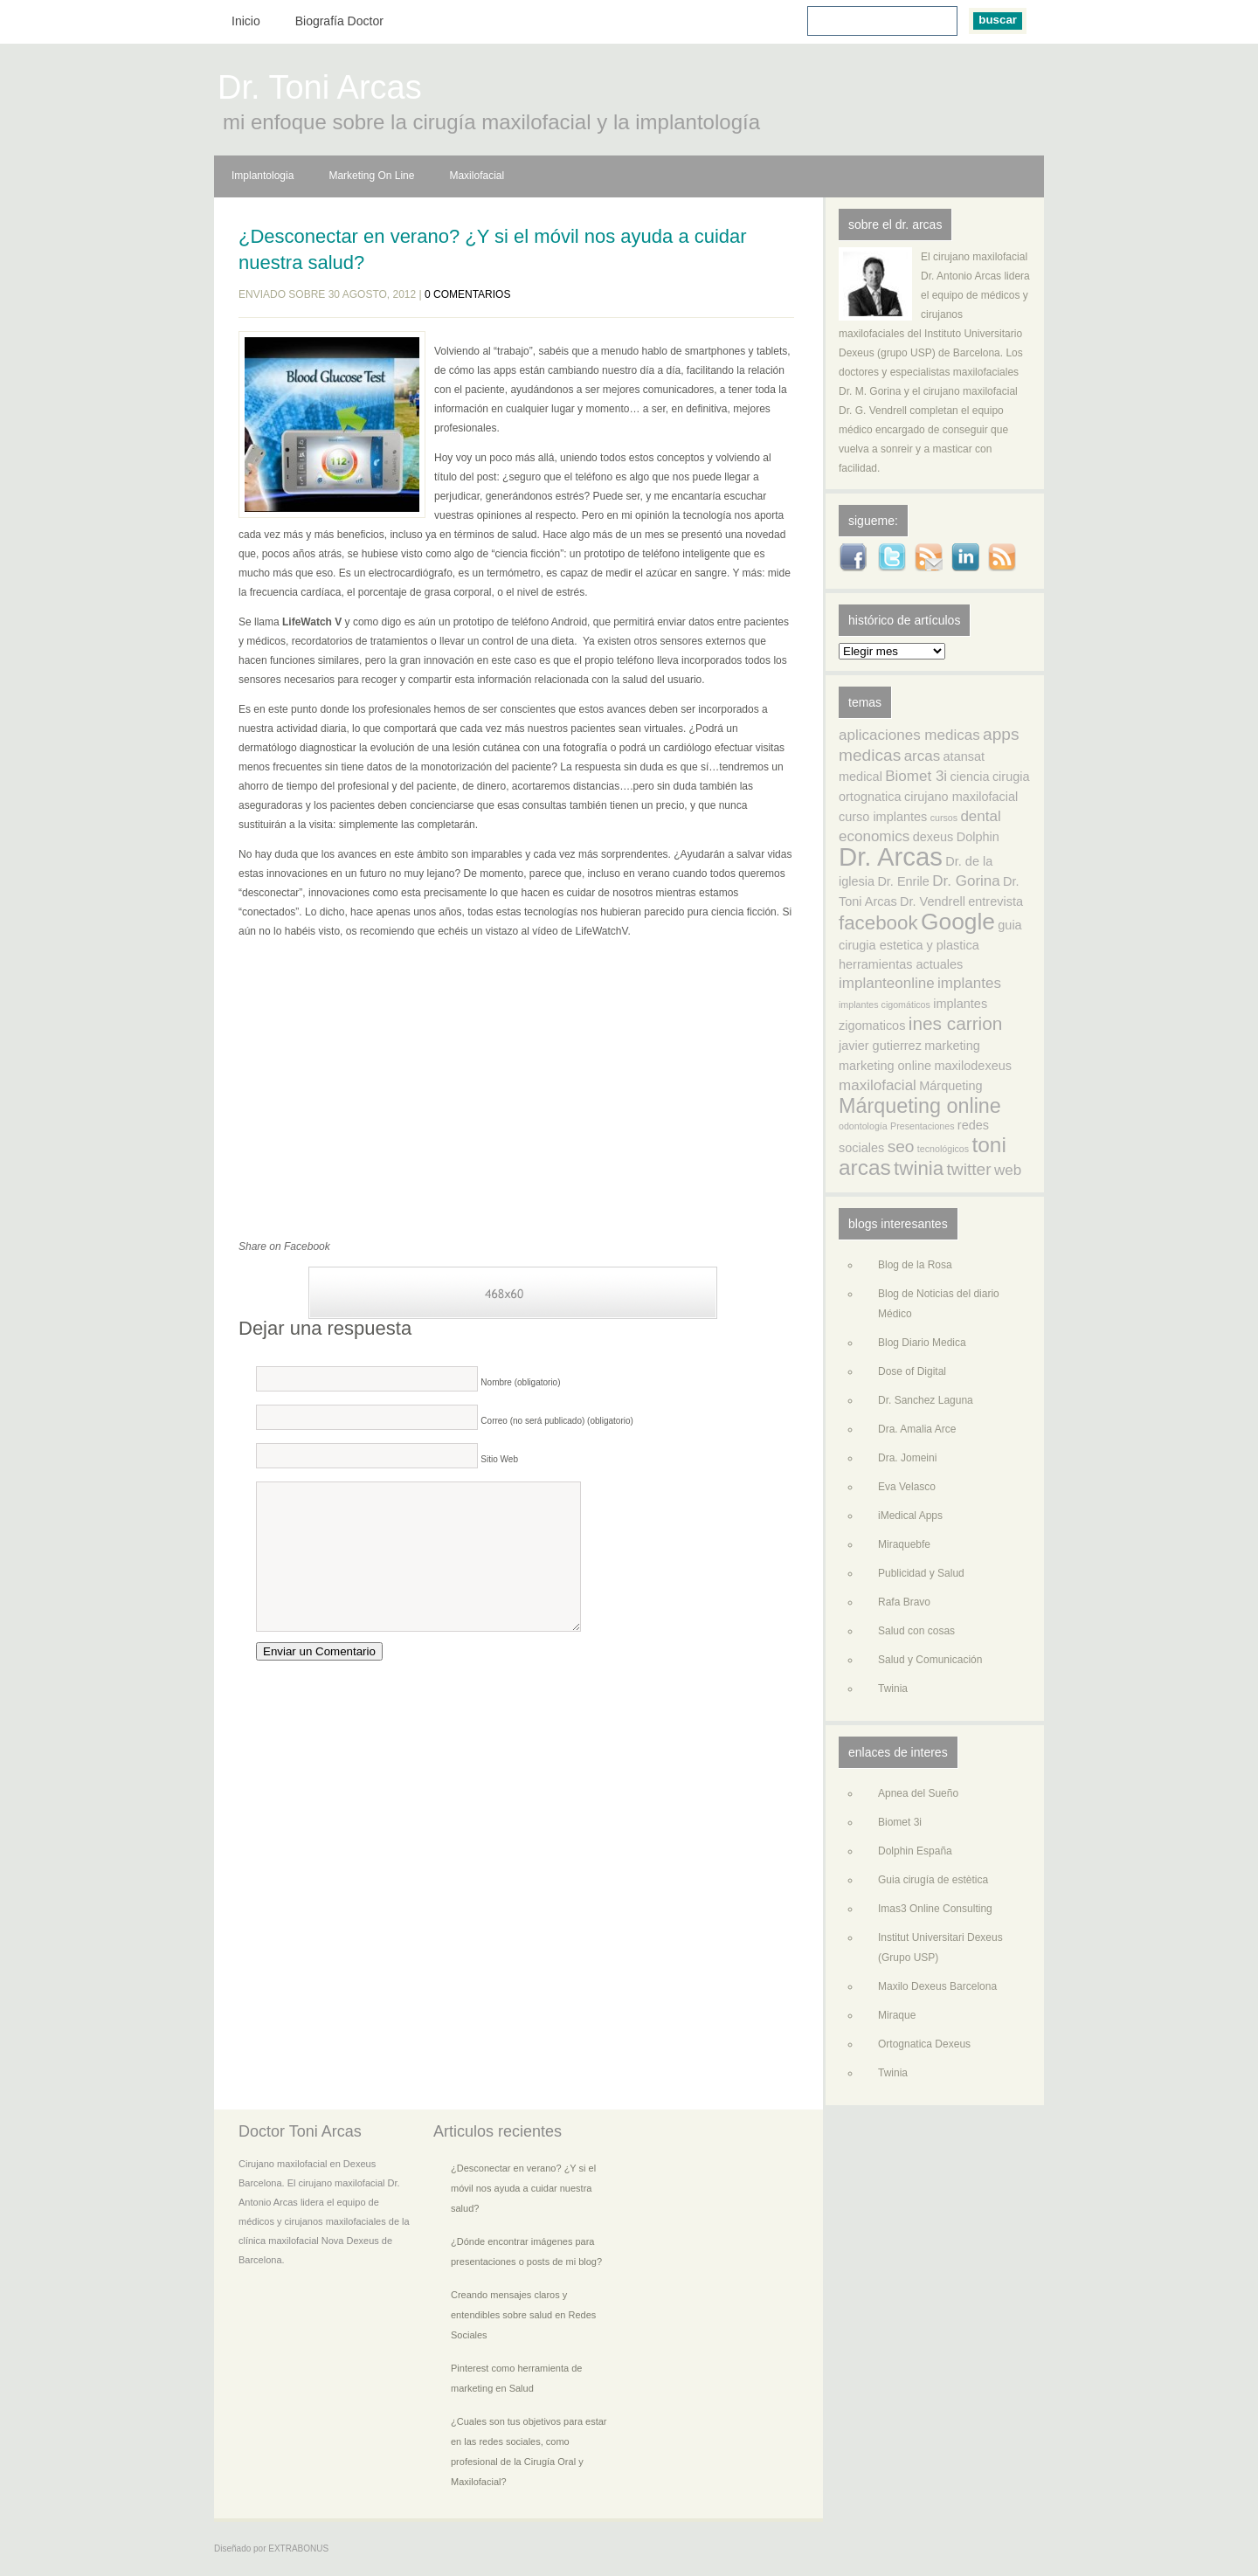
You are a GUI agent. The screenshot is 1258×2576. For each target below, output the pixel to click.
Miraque (897, 2015)
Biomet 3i (916, 776)
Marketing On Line (371, 175)
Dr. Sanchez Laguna (925, 1400)
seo (901, 1146)
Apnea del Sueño (918, 1793)
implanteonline (887, 983)
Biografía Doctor (339, 21)
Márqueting (950, 1086)
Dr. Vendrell (932, 901)
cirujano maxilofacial (961, 797)
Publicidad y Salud (921, 1573)
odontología (863, 1126)
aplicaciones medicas (909, 735)
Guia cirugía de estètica (933, 1880)
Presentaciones (922, 1126)
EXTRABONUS (298, 2548)
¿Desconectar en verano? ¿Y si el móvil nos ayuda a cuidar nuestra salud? (492, 249)
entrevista (995, 901)
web (1007, 1170)
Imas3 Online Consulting (935, 1909)
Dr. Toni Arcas (320, 90)
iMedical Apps (910, 1515)
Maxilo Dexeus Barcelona (937, 1986)
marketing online (885, 1066)
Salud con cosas (916, 1631)
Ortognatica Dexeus (924, 2044)
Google (958, 921)
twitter (969, 1169)
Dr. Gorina (966, 881)
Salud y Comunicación (930, 1660)
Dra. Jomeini (907, 1458)
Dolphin (978, 837)
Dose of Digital (912, 1371)
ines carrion (956, 1023)
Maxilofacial (476, 175)
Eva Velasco (907, 1487)
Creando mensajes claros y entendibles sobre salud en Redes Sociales (523, 2314)
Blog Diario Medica (922, 1342)
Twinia (893, 1688)
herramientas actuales (901, 964)
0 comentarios (467, 294)
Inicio (246, 21)
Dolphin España (915, 1851)
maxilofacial (877, 1085)
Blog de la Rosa (915, 1265)
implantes (969, 983)
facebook (878, 923)
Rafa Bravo (904, 1602)
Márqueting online (920, 1106)
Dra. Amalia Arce (917, 1429)
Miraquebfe (904, 1544)
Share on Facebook (284, 1246)
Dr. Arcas (891, 856)
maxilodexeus (973, 1066)
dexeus (933, 837)
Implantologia (263, 175)
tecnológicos (943, 1148)
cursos (943, 817)
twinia (919, 1168)
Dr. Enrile (903, 881)
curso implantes (883, 817)
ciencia (969, 777)
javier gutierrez (880, 1046)
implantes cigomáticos (884, 1004)
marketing (952, 1046)
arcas (922, 756)
